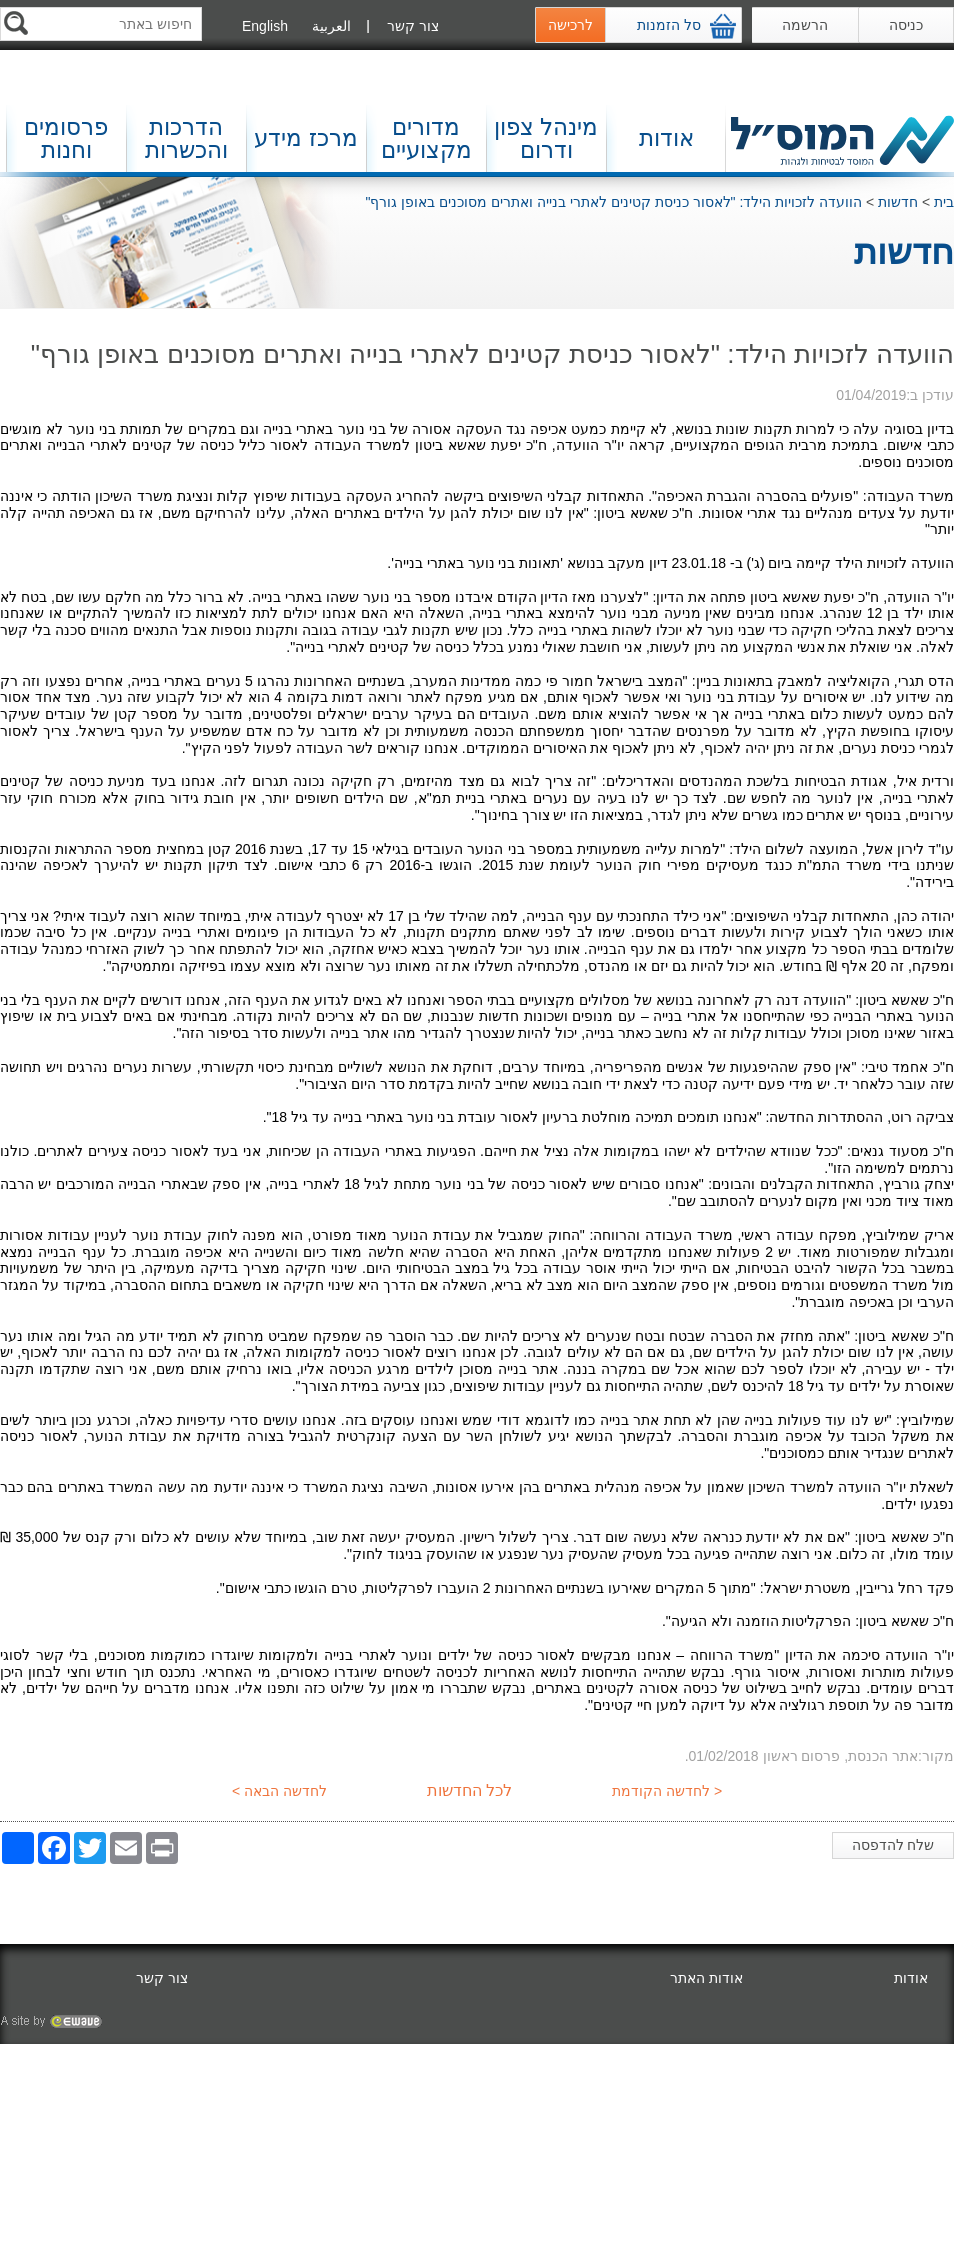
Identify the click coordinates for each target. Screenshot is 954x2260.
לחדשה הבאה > (277, 1791)
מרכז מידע (305, 138)
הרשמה (805, 25)
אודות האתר (706, 1978)
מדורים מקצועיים (426, 138)
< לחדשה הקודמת (669, 1791)
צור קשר (413, 26)
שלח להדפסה (897, 1848)
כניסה (906, 25)
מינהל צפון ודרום (546, 138)
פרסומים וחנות (66, 138)
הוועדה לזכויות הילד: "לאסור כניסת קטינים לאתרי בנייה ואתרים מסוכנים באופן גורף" (613, 202)
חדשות (898, 202)
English (265, 26)
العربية (331, 26)
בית (944, 202)
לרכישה (570, 25)
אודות (666, 138)
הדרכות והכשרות (186, 138)
